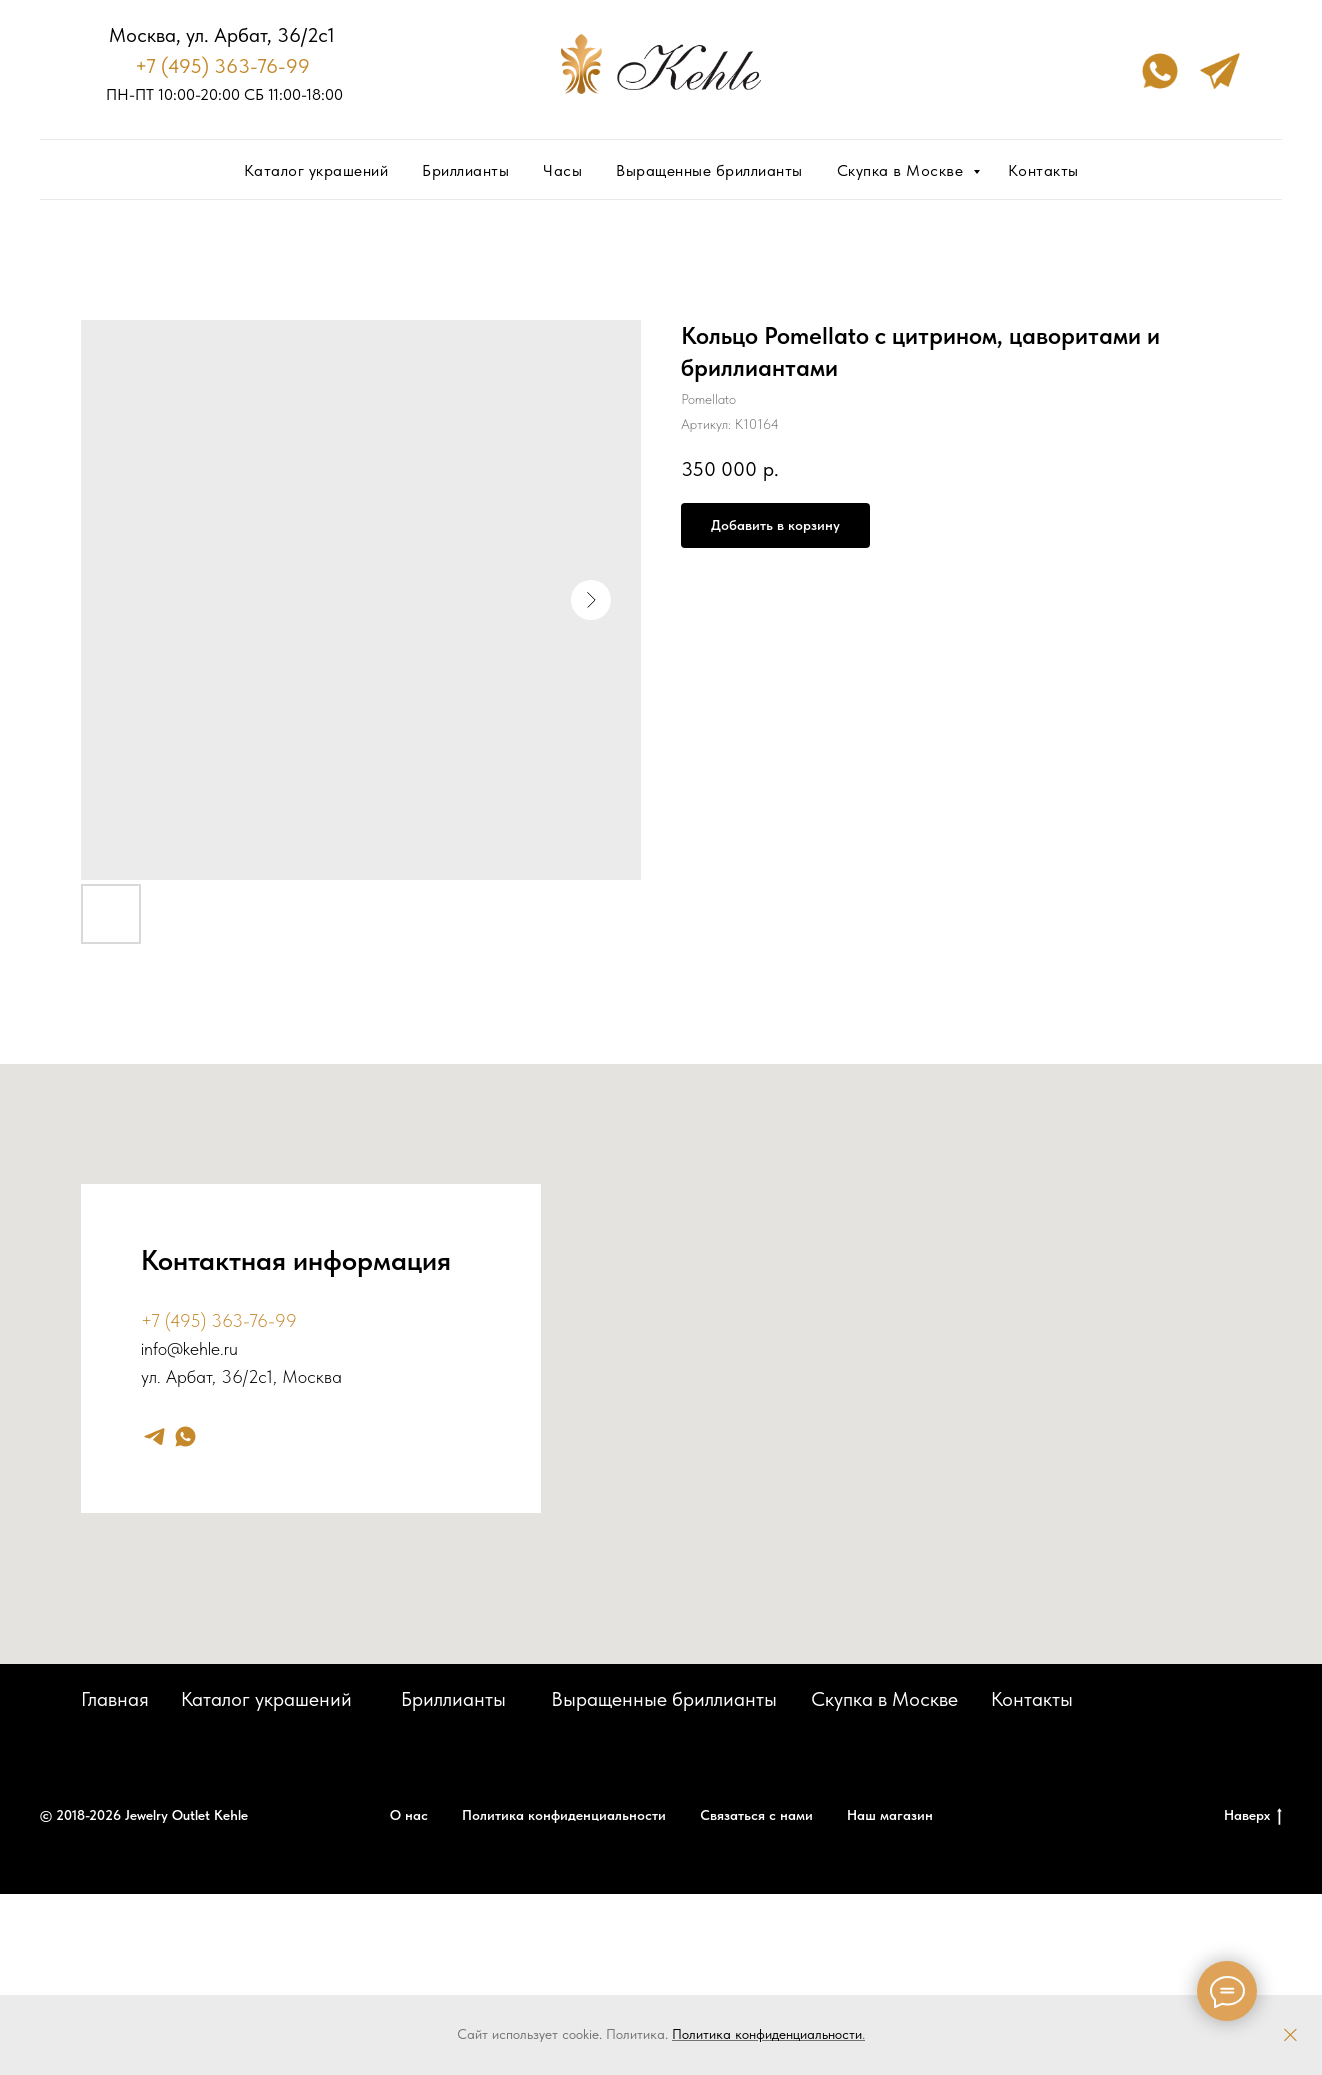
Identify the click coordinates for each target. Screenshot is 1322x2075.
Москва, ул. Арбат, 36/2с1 (222, 35)
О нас (409, 1815)
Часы (562, 170)
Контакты (1043, 170)
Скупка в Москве (902, 170)
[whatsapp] (185, 1436)
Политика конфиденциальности (767, 2034)
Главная (115, 1699)
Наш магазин (890, 1815)
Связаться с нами (756, 1815)
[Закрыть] (1290, 2035)
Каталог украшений (316, 170)
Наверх (1253, 1816)
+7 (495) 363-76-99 (222, 66)
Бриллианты (465, 170)
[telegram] (154, 1436)
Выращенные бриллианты (709, 170)
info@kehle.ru (189, 1348)
